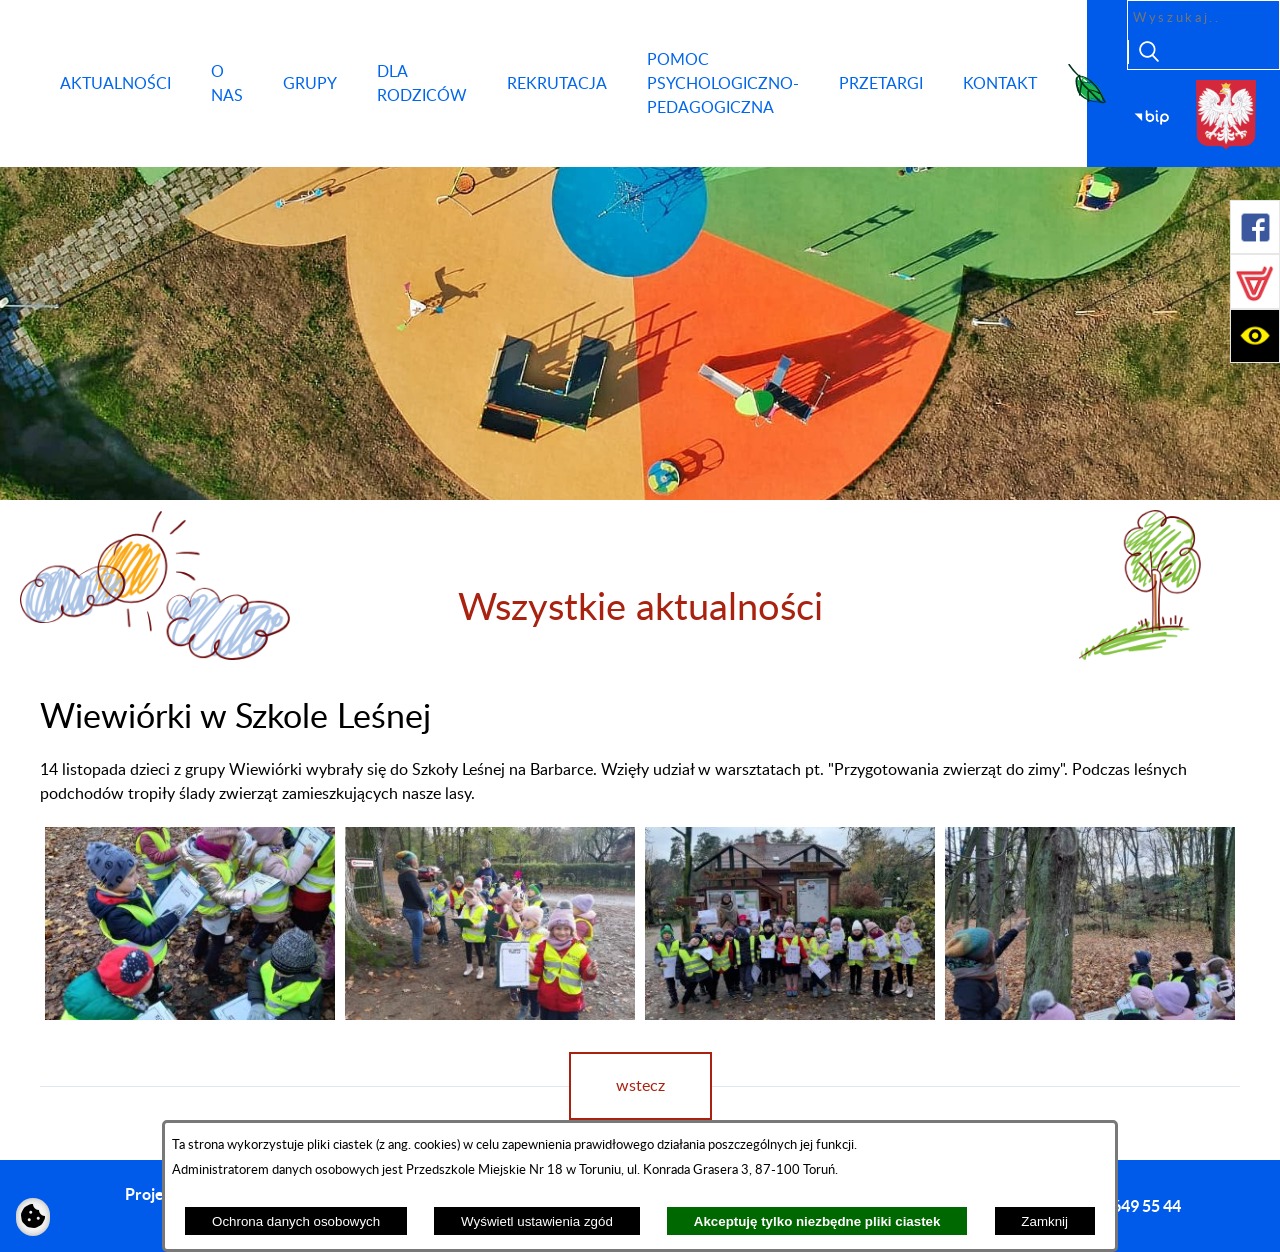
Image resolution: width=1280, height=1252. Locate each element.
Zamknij (1044, 1221)
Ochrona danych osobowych (296, 1221)
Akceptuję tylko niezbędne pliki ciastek (817, 1221)
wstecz (640, 1086)
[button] (1255, 227)
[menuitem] (115, 84)
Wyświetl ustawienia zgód (537, 1221)
